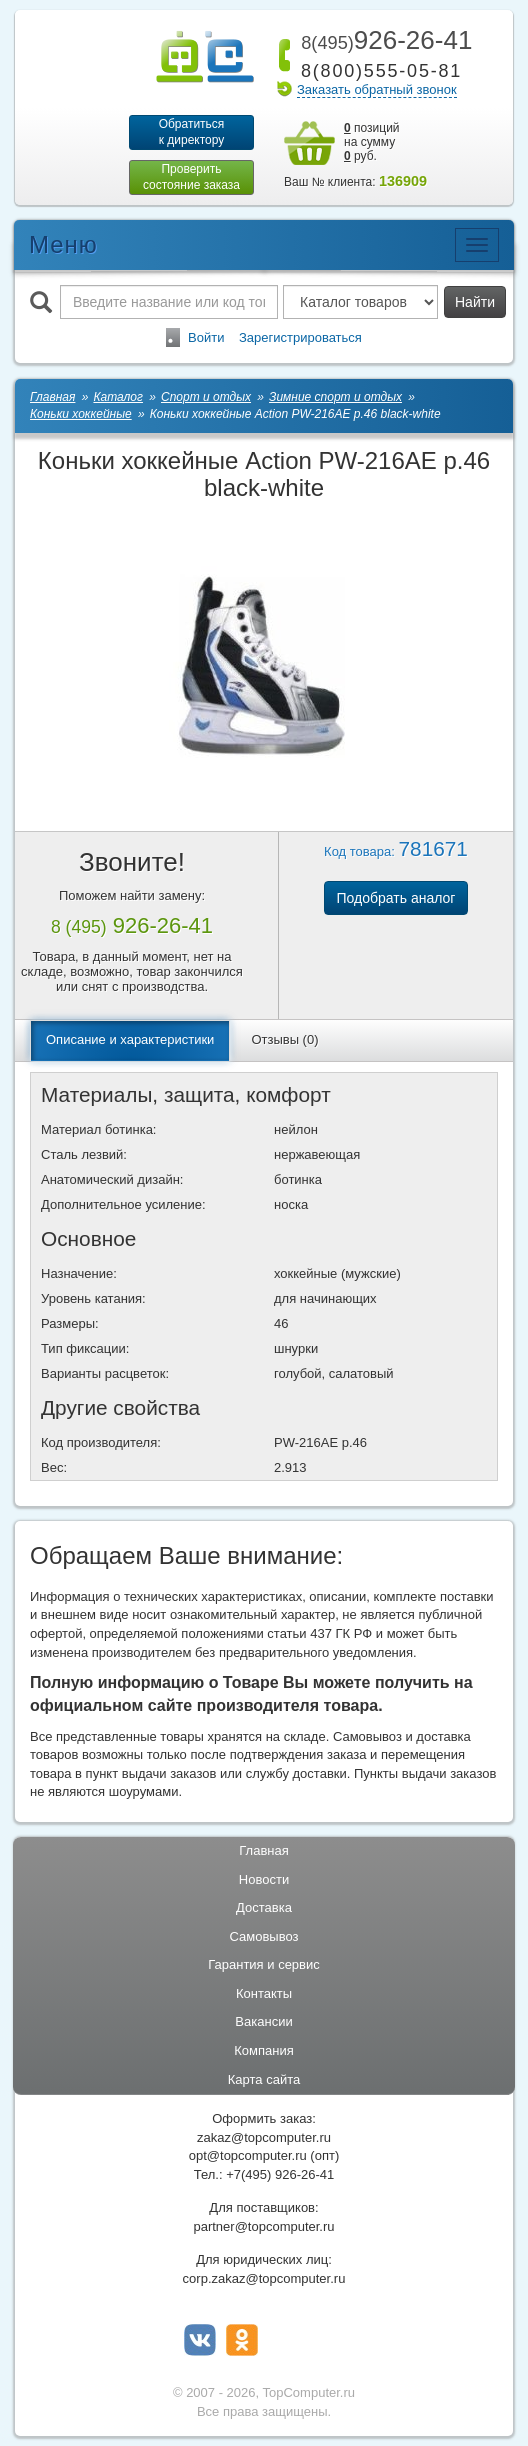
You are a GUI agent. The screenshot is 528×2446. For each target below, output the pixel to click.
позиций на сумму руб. (372, 142)
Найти (475, 302)
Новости (264, 1879)
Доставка (264, 1907)
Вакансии (263, 2021)
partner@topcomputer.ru (263, 2226)
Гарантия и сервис (264, 1964)
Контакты (264, 1993)
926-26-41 (383, 40)
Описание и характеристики (130, 1039)
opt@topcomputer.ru (248, 2155)
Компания (264, 2050)
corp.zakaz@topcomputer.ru (264, 2278)
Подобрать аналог (396, 898)
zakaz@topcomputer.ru (264, 2137)
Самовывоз (264, 1936)
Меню (63, 244)
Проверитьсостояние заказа (191, 177)
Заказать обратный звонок (377, 89)
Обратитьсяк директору (192, 132)
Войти (206, 337)
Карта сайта (264, 2079)
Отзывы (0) (284, 1039)
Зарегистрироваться (300, 337)
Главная (263, 1850)
